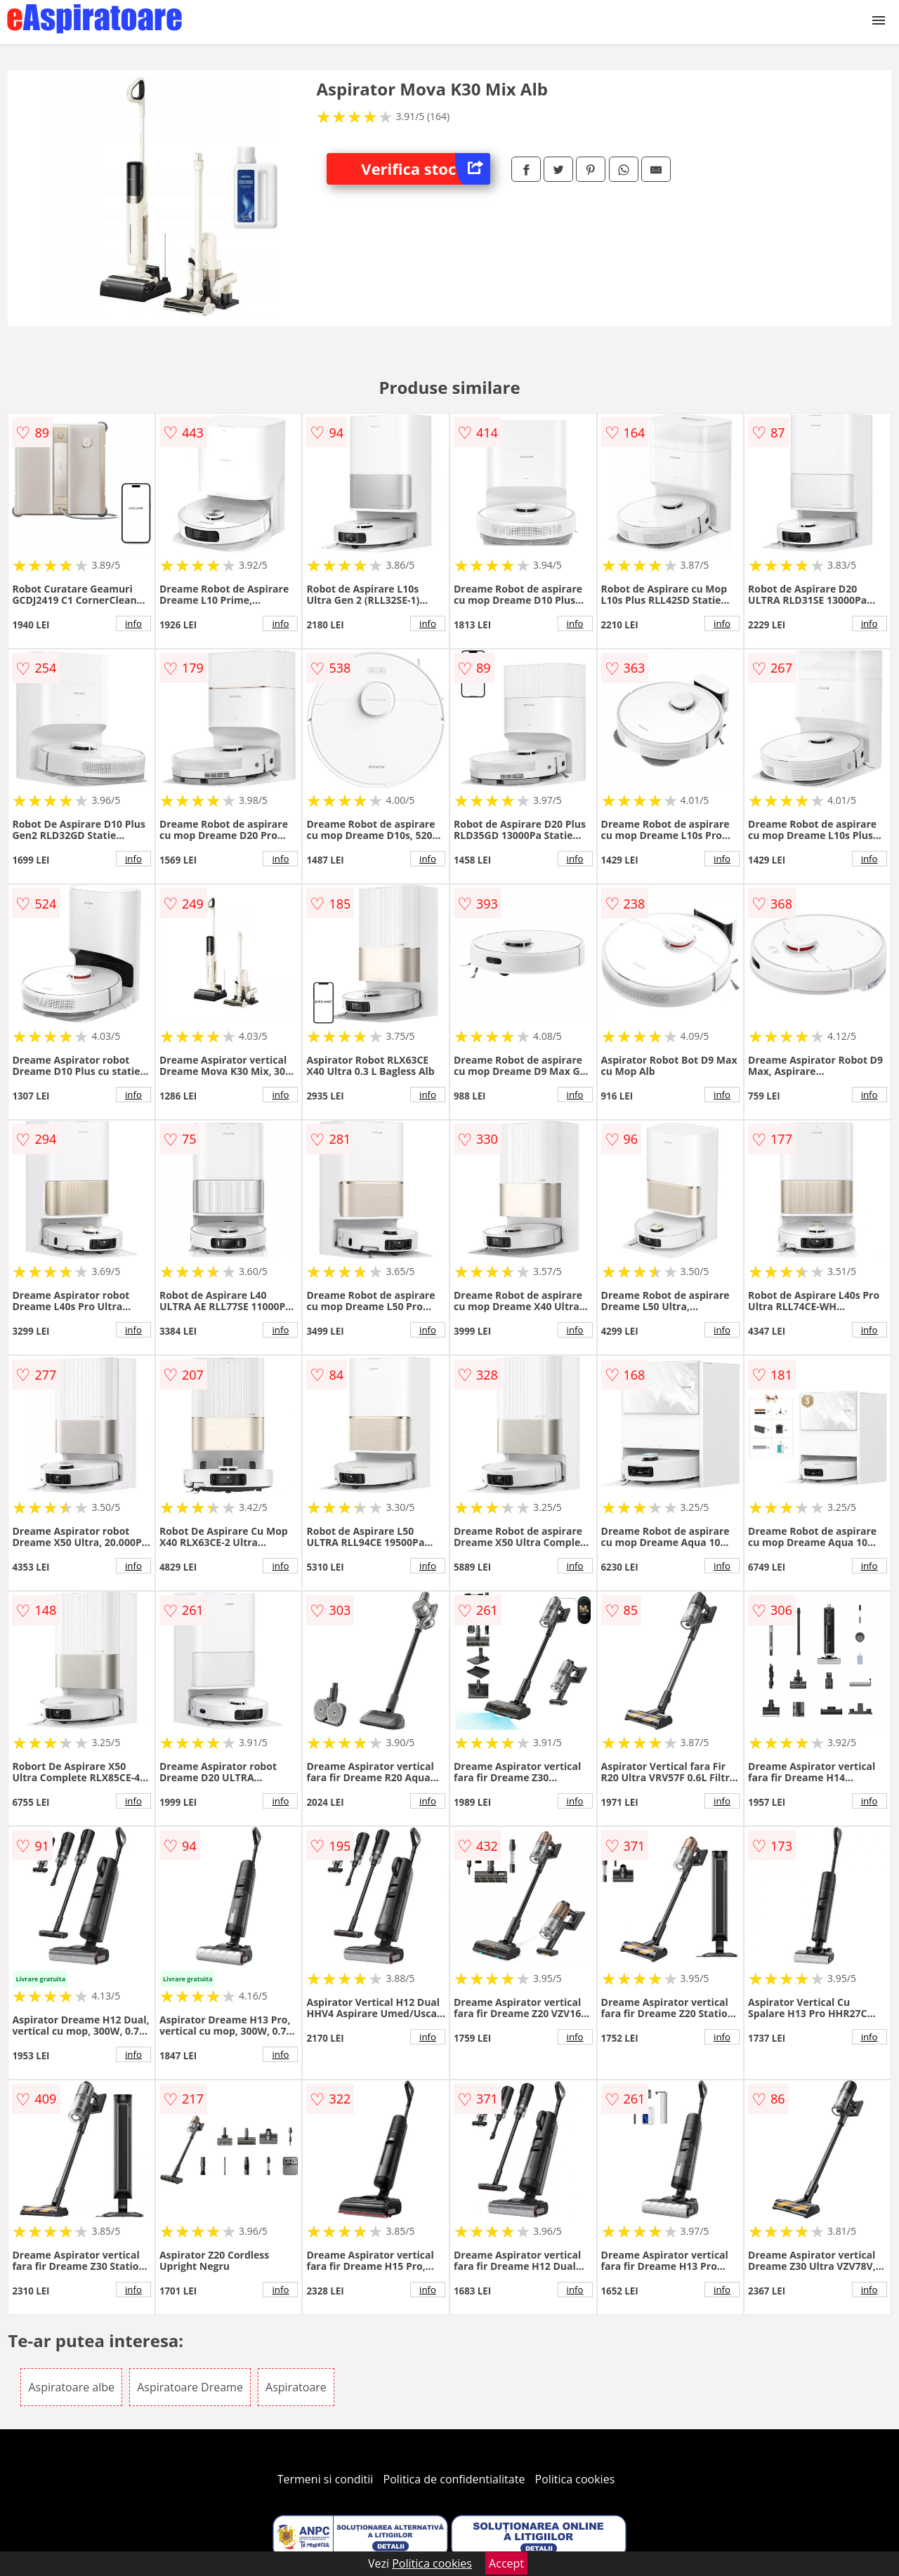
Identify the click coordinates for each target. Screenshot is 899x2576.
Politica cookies (575, 2479)
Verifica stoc (425, 169)
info (133, 623)
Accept (506, 2563)
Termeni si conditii (325, 2479)
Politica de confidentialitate (454, 2479)
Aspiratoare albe (71, 2387)
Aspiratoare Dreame (190, 2387)
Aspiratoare (296, 2387)
